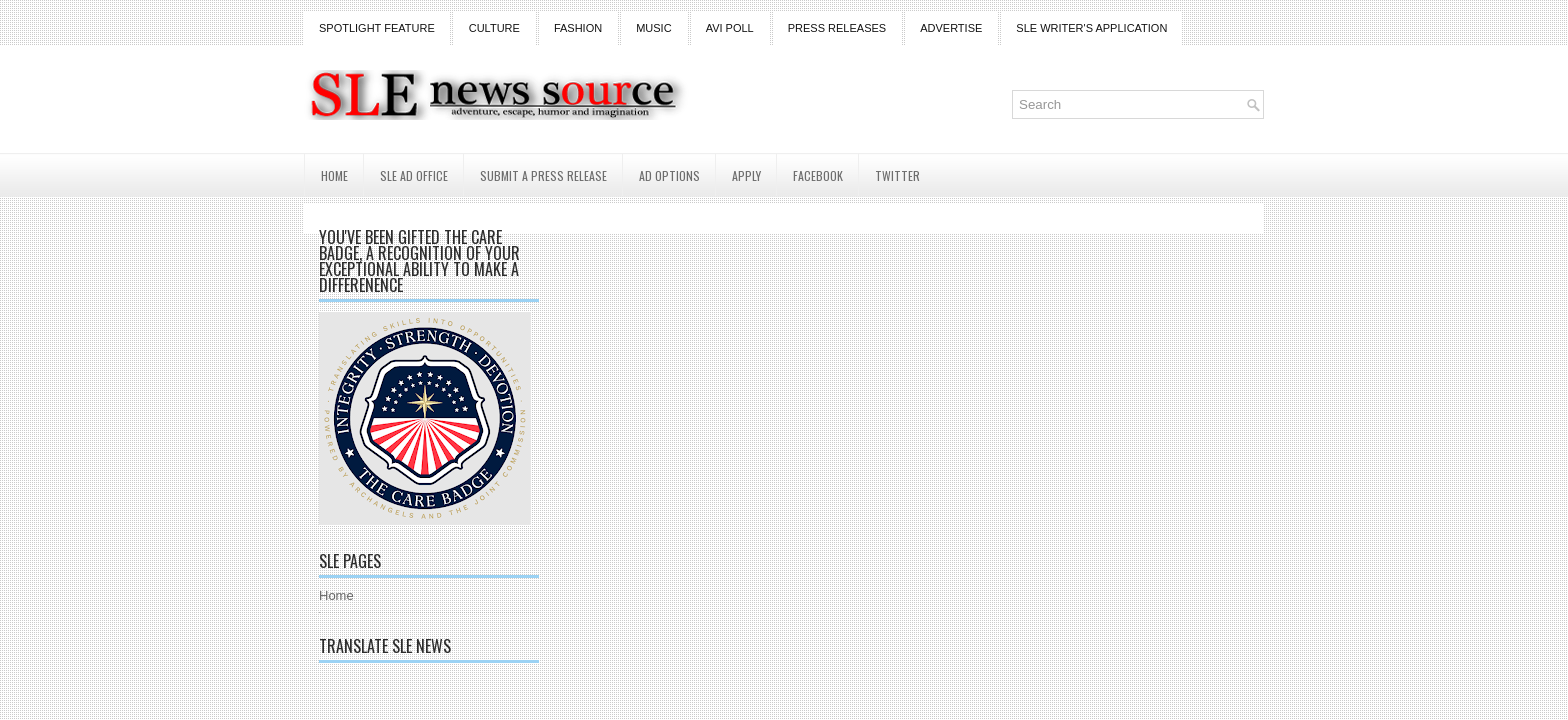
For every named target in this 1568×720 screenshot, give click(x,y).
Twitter (897, 175)
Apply (746, 175)
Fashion (578, 28)
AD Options (669, 175)
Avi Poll (730, 28)
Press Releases (837, 28)
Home (334, 175)
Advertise (951, 28)
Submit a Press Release (543, 175)
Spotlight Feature (377, 28)
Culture (494, 28)
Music (653, 28)
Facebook (818, 175)
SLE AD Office (414, 175)
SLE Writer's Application (1091, 28)
